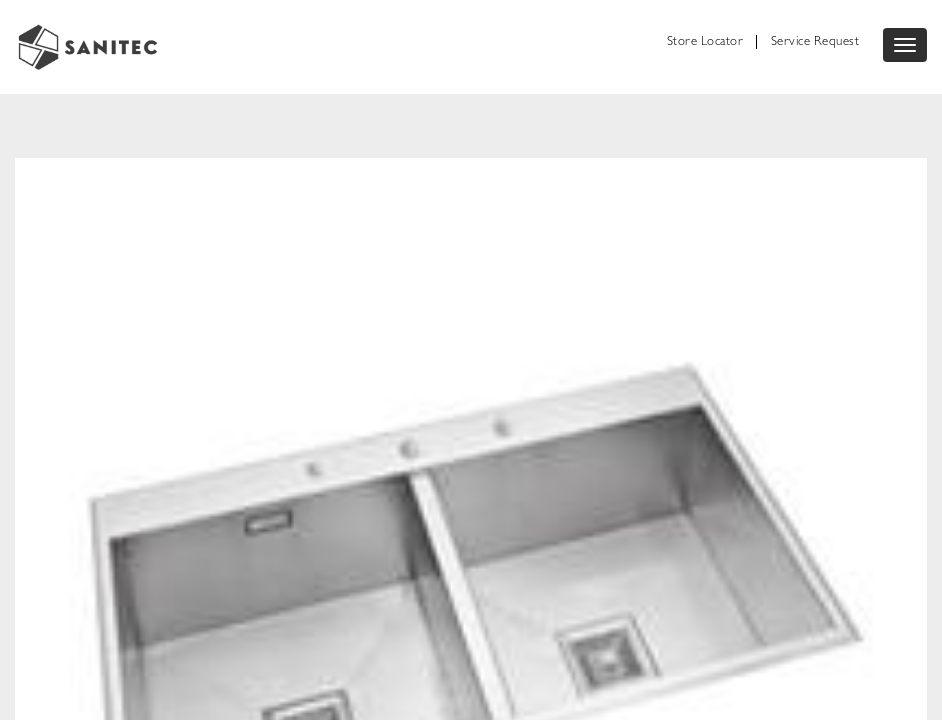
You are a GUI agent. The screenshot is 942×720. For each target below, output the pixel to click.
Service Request (815, 42)
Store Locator (705, 42)
